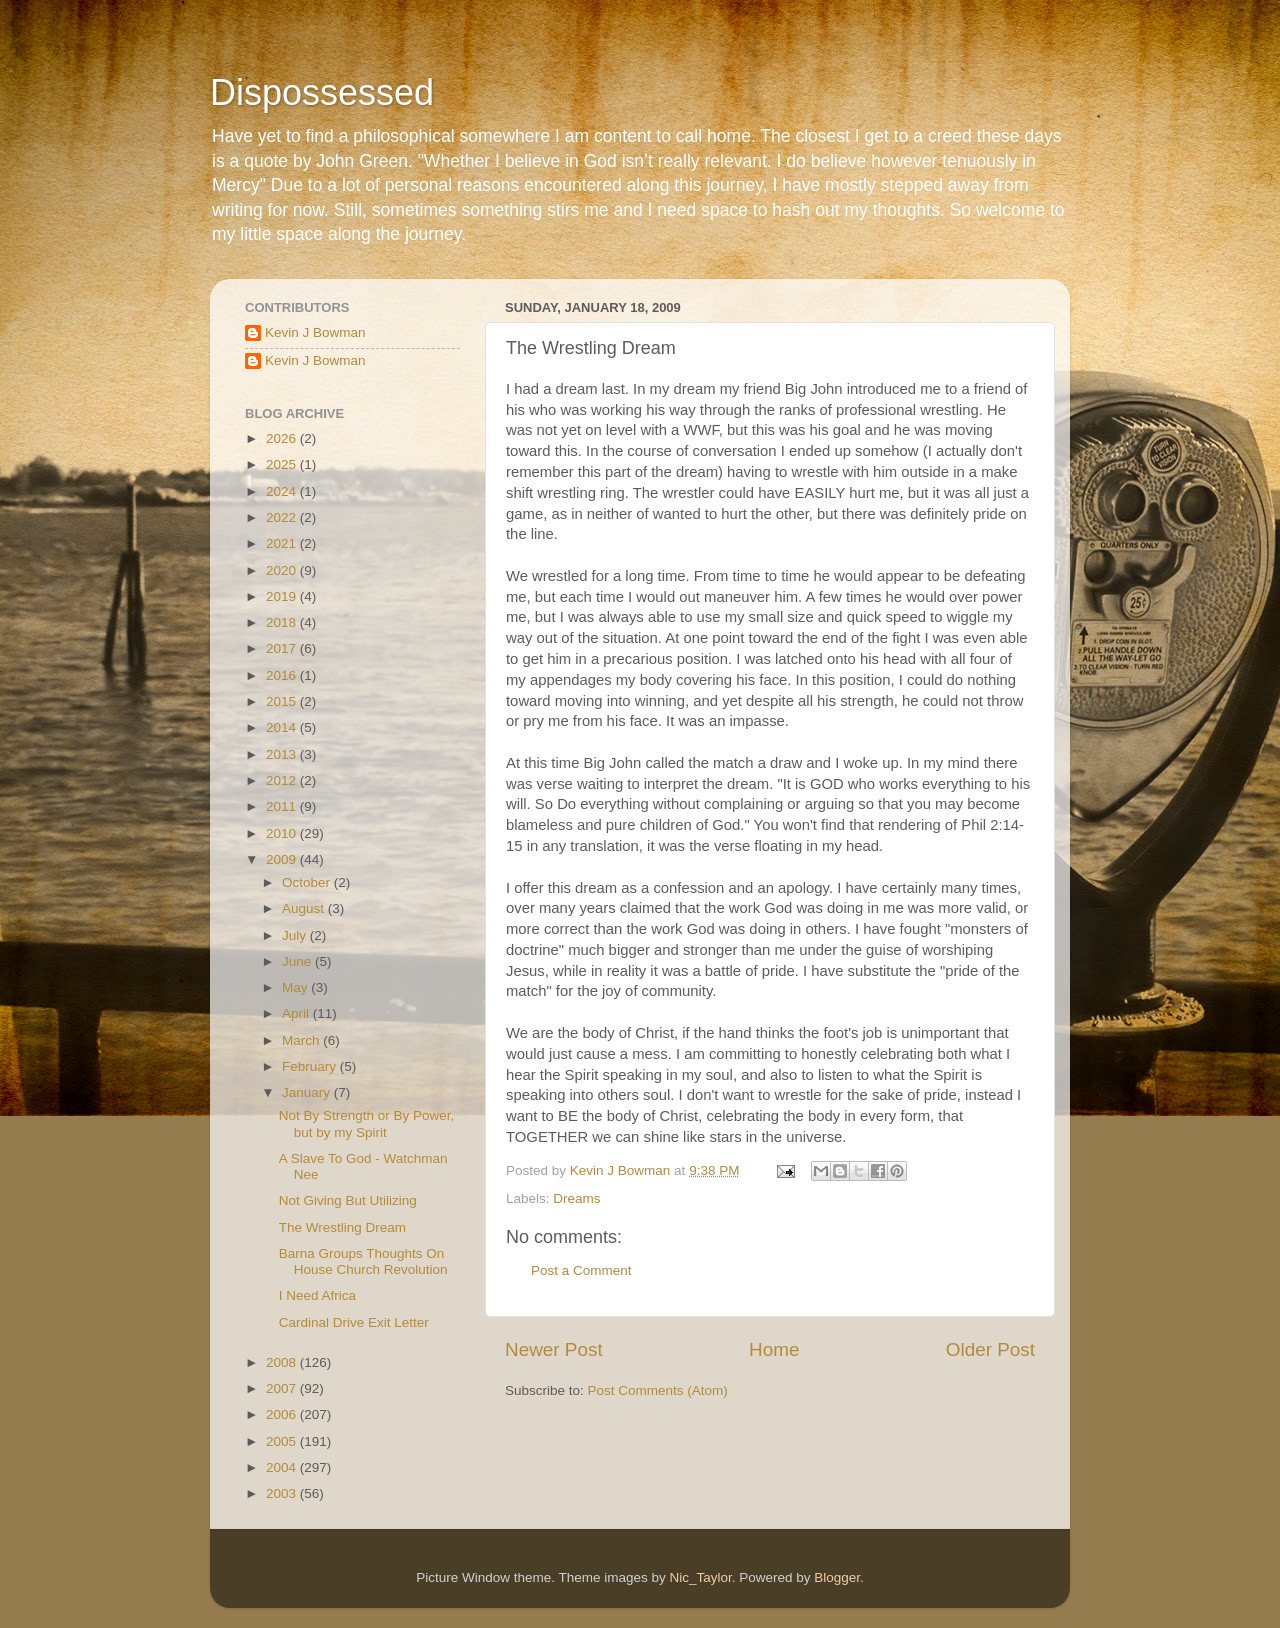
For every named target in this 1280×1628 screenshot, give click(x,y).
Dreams (576, 1198)
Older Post (990, 1349)
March (302, 1040)
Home (774, 1349)
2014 (283, 727)
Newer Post (554, 1349)
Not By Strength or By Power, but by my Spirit (367, 1123)
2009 (283, 859)
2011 (283, 806)
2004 (283, 1467)
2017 (283, 648)
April (297, 1013)
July (296, 935)
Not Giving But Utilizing (348, 1200)
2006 (283, 1414)
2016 (283, 675)
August (305, 908)
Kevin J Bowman (315, 332)
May (296, 987)
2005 (283, 1441)
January (308, 1092)
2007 (283, 1388)
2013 (283, 754)
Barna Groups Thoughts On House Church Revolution (363, 1261)
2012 (283, 780)
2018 (283, 622)
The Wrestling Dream (342, 1227)
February (311, 1066)
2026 (283, 438)
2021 (283, 543)
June (298, 961)
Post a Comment (581, 1270)
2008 (283, 1362)
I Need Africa (317, 1295)
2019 (283, 596)
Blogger (837, 1577)
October (308, 882)
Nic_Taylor (700, 1577)
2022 (283, 517)
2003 (283, 1493)
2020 (283, 570)
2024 (283, 491)
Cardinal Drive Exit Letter (354, 1322)
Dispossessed (322, 92)
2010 (283, 833)
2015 (283, 701)
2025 (283, 464)
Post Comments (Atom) (658, 1390)
